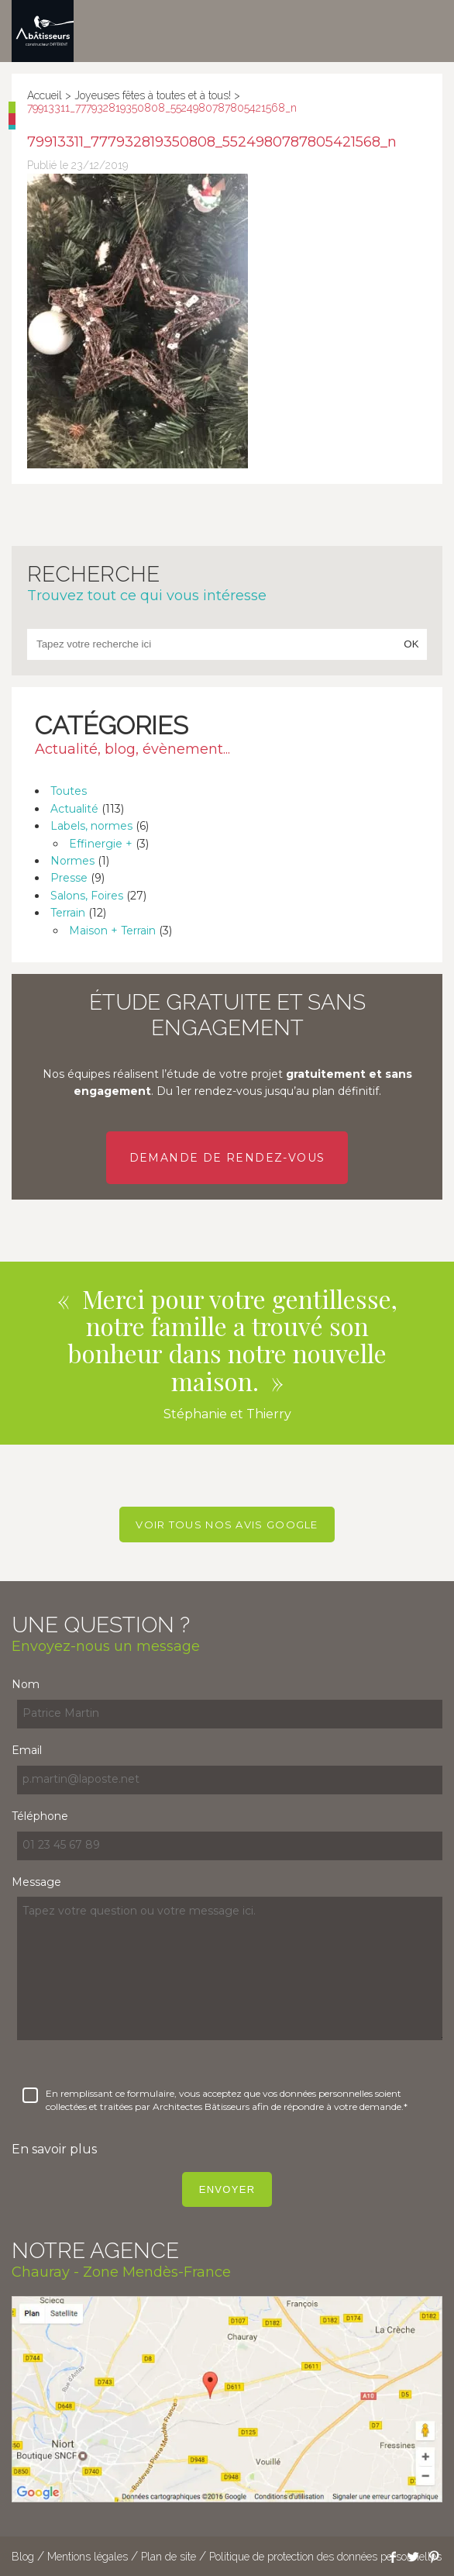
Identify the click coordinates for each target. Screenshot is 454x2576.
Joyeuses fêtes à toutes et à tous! (152, 95)
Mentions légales (87, 2556)
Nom (26, 1684)
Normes (72, 861)
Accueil (44, 95)
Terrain (67, 913)
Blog (23, 2556)
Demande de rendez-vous (227, 1158)
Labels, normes (91, 826)
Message (36, 1882)
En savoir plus (54, 2149)
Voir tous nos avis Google (227, 1524)
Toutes (68, 791)
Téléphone (40, 1816)
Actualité (74, 809)
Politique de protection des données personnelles (325, 2556)
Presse (69, 878)
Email (27, 1750)
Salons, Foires (86, 896)
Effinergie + (100, 844)
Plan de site (168, 2556)
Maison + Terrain (112, 931)
